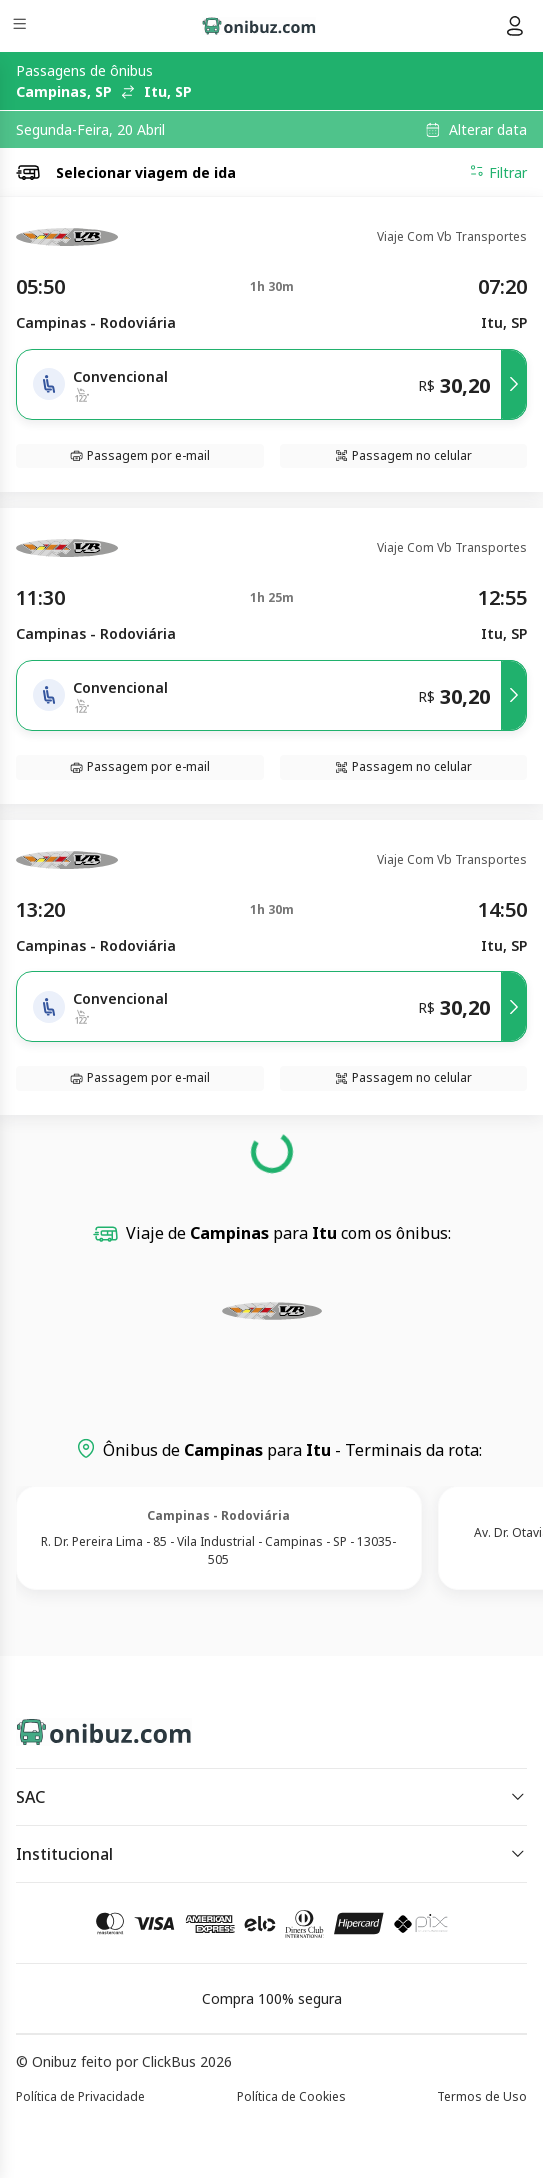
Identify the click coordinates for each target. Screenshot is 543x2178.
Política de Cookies (291, 2096)
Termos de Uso (482, 2096)
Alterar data (488, 130)
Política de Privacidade (80, 2096)
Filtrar (498, 172)
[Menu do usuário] (515, 26)
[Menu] (21, 26)
